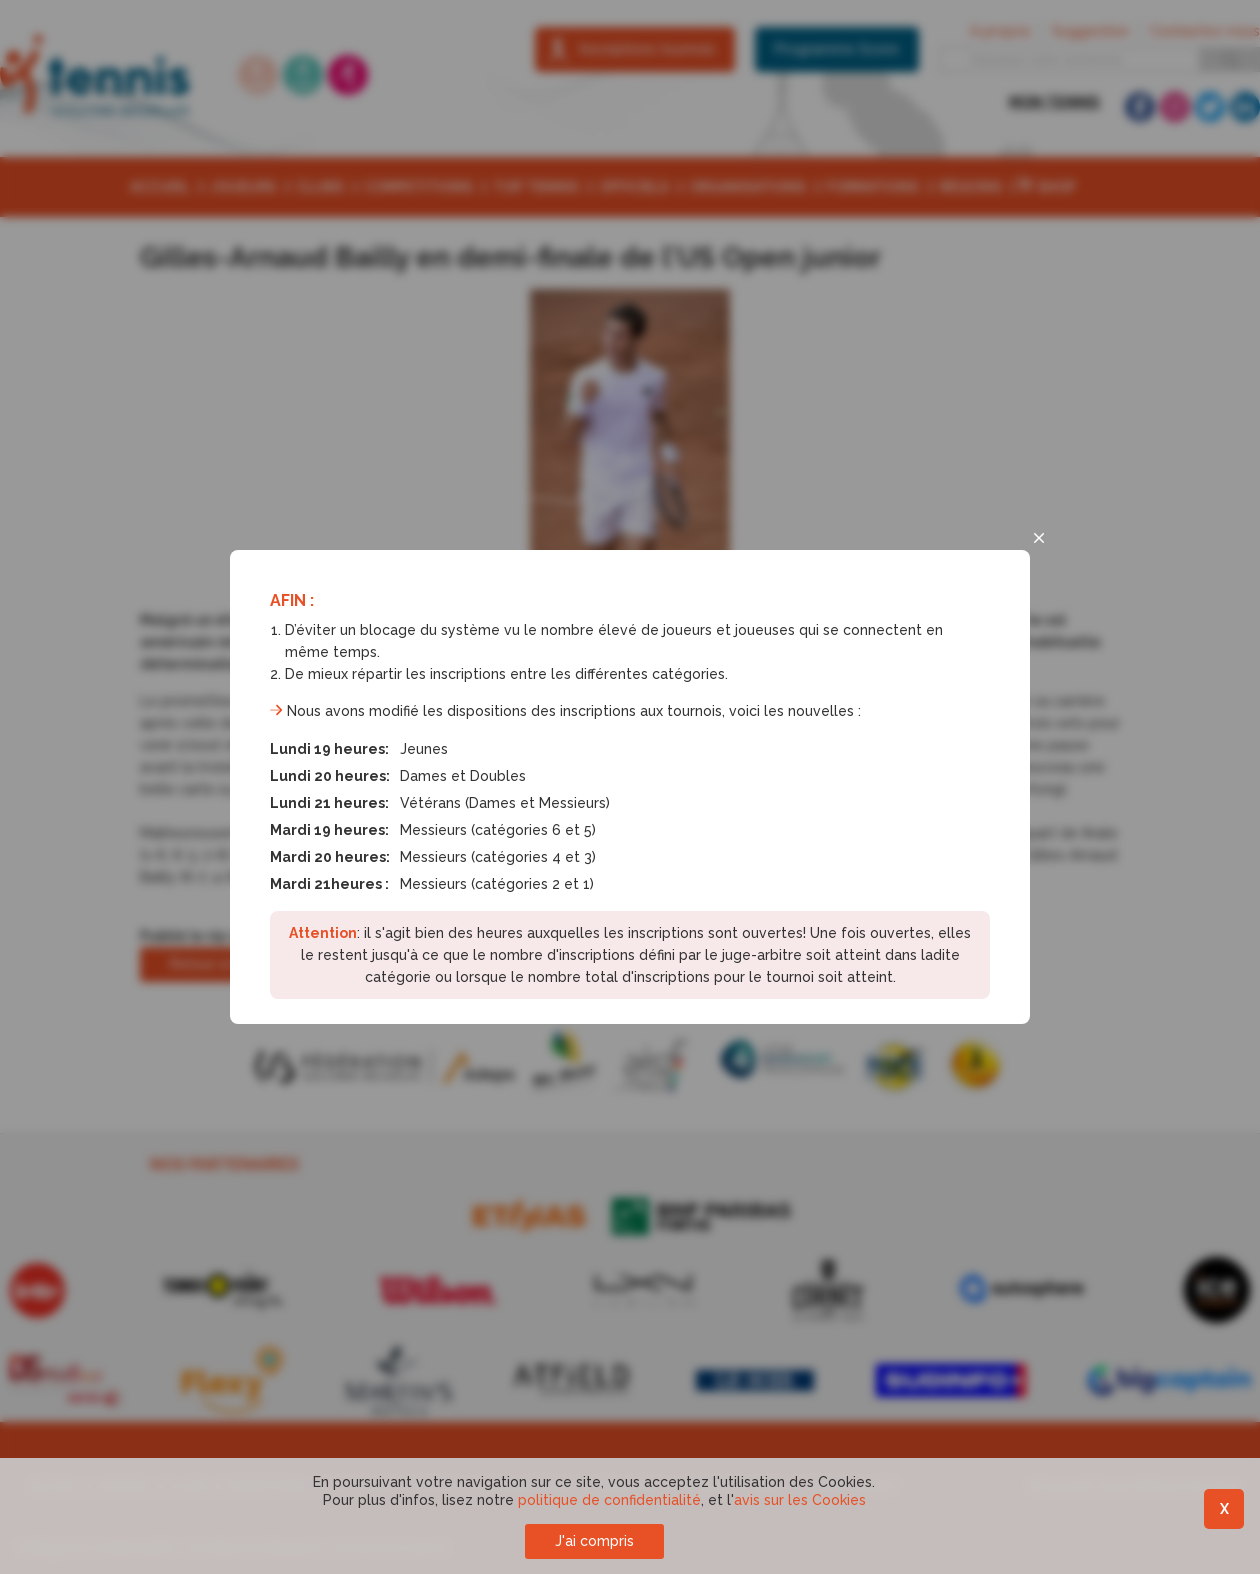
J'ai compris (594, 1541)
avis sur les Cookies (800, 1500)
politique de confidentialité (609, 1500)
